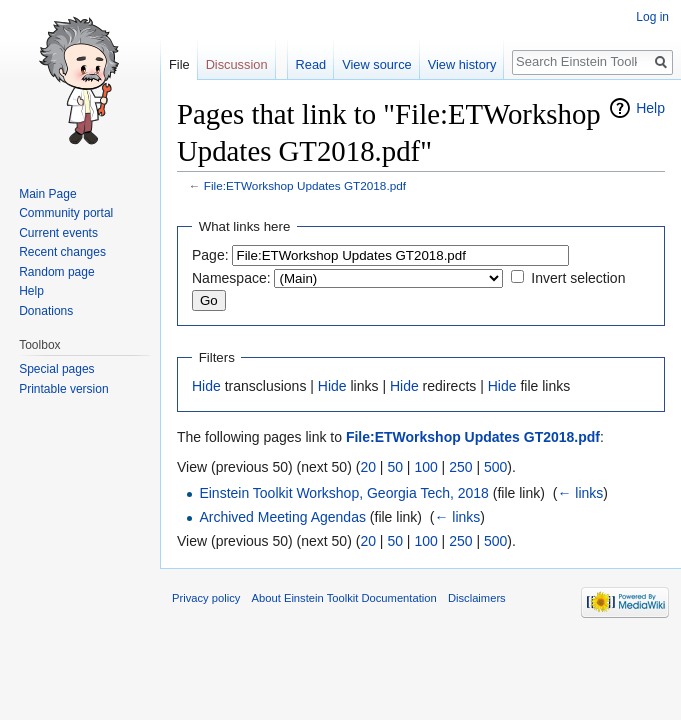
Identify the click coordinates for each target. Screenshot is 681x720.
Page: (210, 255)
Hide (206, 386)
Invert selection (578, 278)
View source (376, 64)
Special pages (56, 369)
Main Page (47, 194)
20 (368, 467)
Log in (652, 17)
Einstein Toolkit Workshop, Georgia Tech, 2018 (344, 493)
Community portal (66, 213)
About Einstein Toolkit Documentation (344, 598)
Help (650, 108)
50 (395, 467)
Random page (56, 272)
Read (311, 64)
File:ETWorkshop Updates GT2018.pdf (305, 185)
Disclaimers (477, 598)
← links (580, 493)
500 (495, 467)
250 (460, 467)
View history (462, 64)
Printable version (63, 389)
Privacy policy (206, 598)
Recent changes (62, 252)
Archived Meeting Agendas (282, 517)
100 (425, 467)
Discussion (237, 64)
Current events (58, 233)
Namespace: (231, 278)
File (179, 64)
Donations (46, 311)
